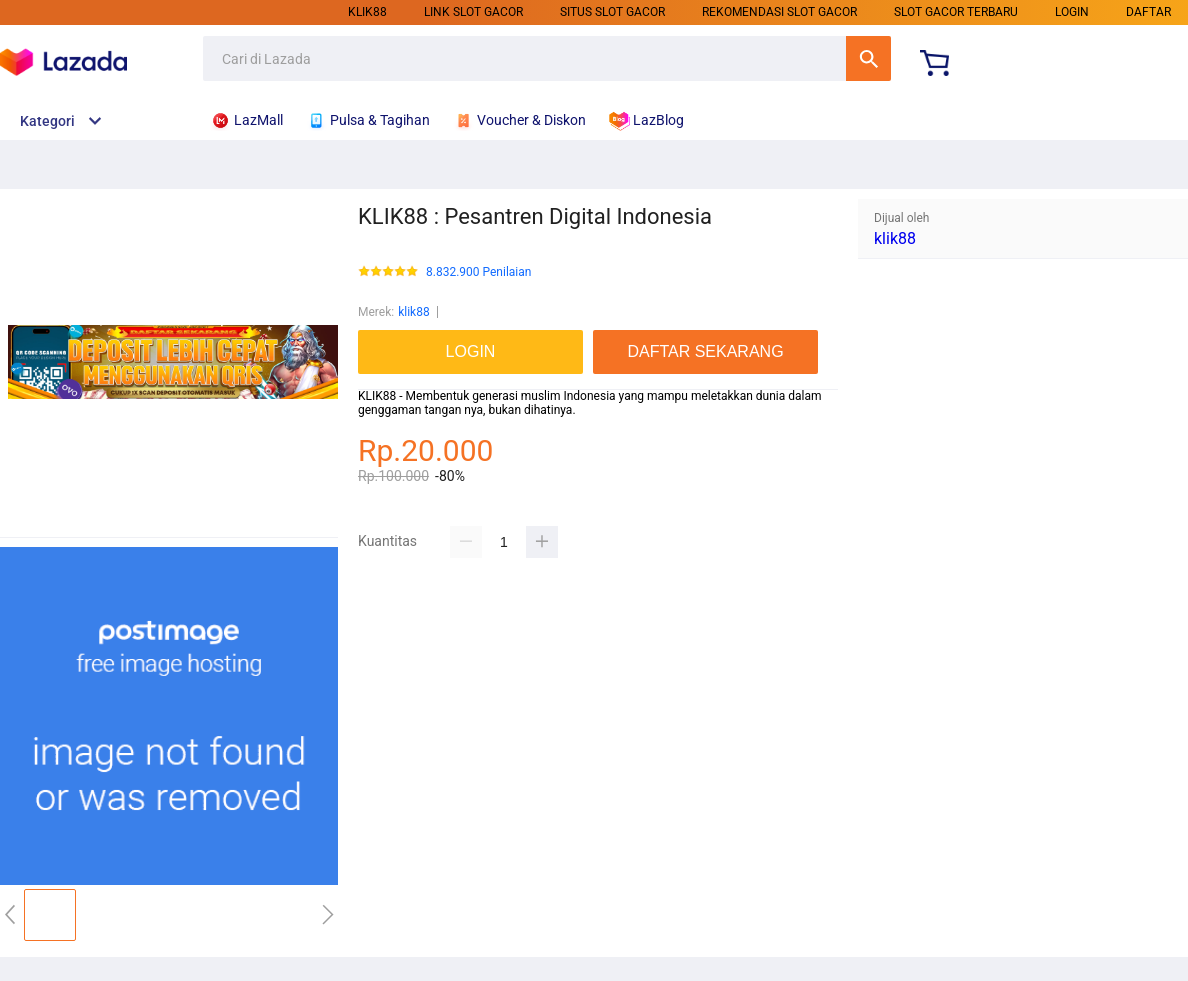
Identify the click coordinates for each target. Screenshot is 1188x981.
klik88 (367, 12)
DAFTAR (1148, 12)
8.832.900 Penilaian (478, 272)
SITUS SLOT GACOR (612, 12)
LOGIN (1072, 12)
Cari (868, 58)
